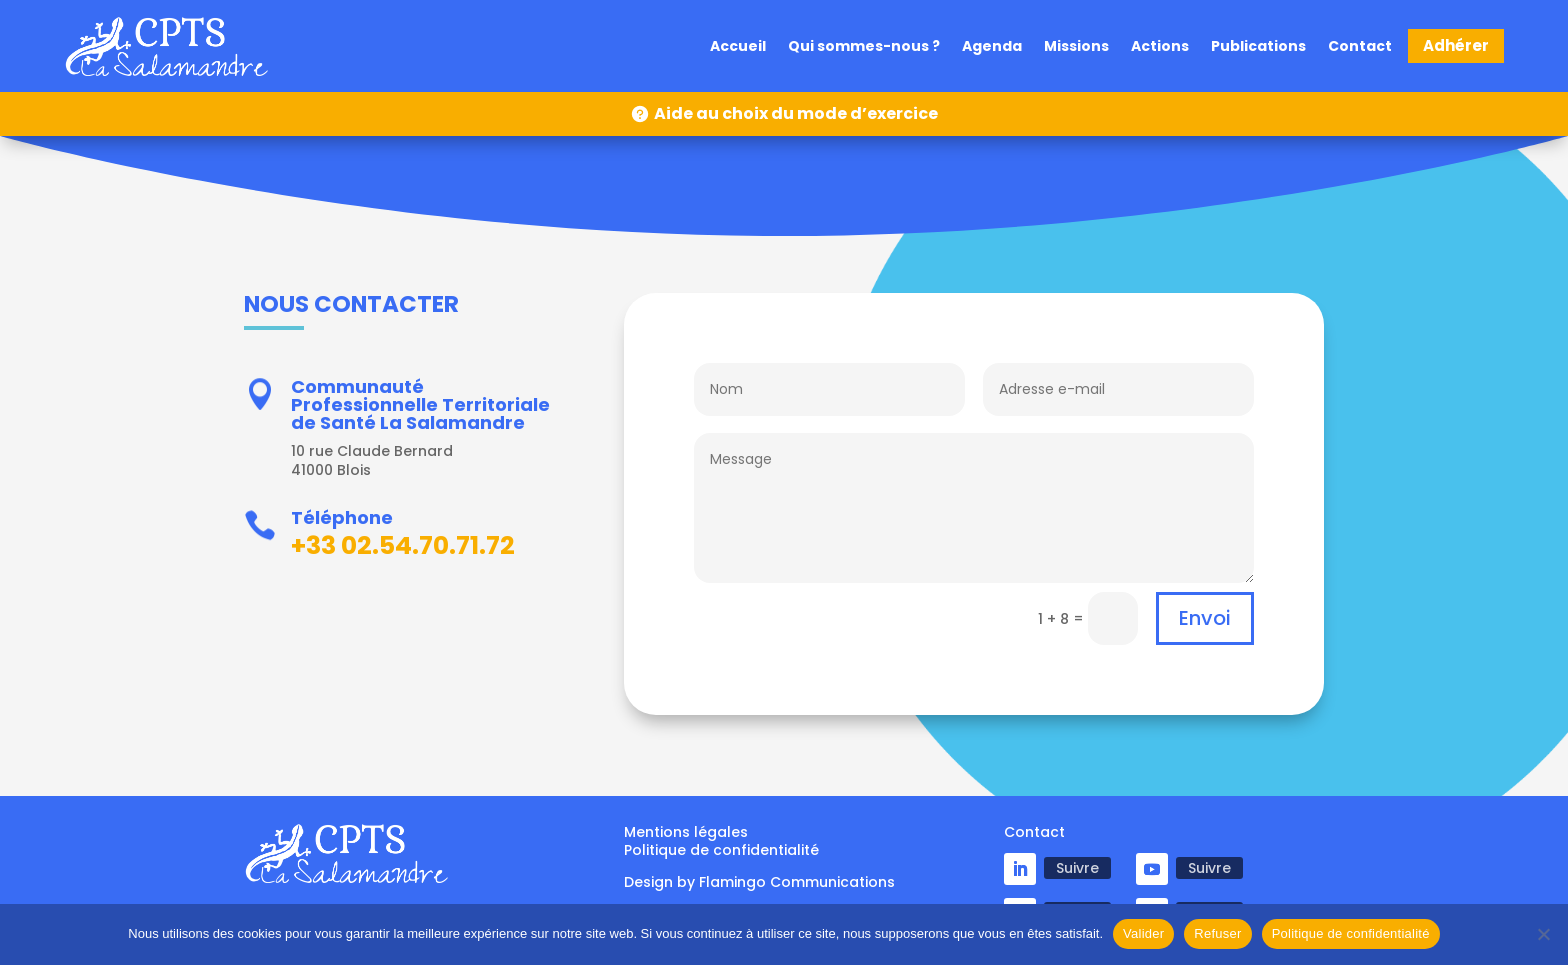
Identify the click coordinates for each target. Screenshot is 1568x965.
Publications (1258, 47)
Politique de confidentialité (1351, 933)
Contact (1360, 47)
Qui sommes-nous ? (864, 47)
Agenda (992, 47)
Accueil (738, 47)
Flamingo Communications (797, 882)
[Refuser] (1543, 934)
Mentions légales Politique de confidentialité (721, 841)
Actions (1160, 47)
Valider (1143, 933)
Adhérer (1456, 45)
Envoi (1205, 618)
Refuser (1217, 933)
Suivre (1077, 868)
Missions (1076, 47)
